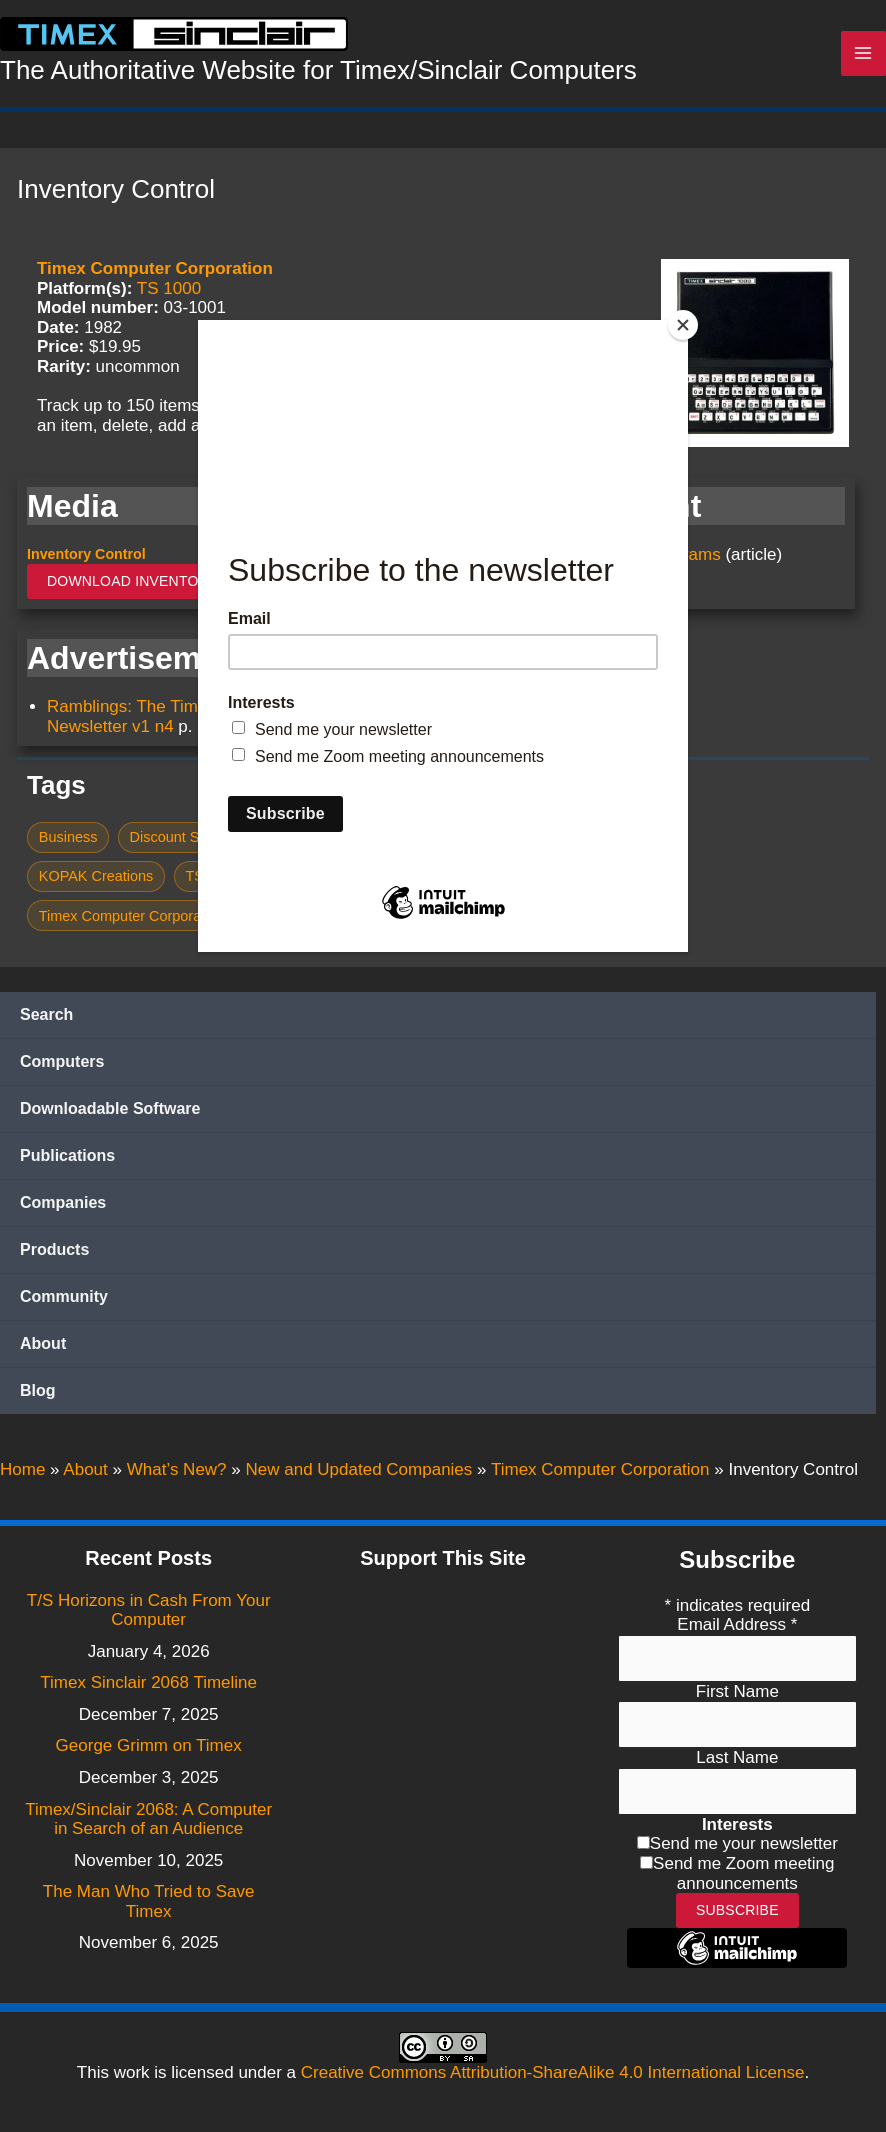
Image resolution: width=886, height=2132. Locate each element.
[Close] (683, 325)
